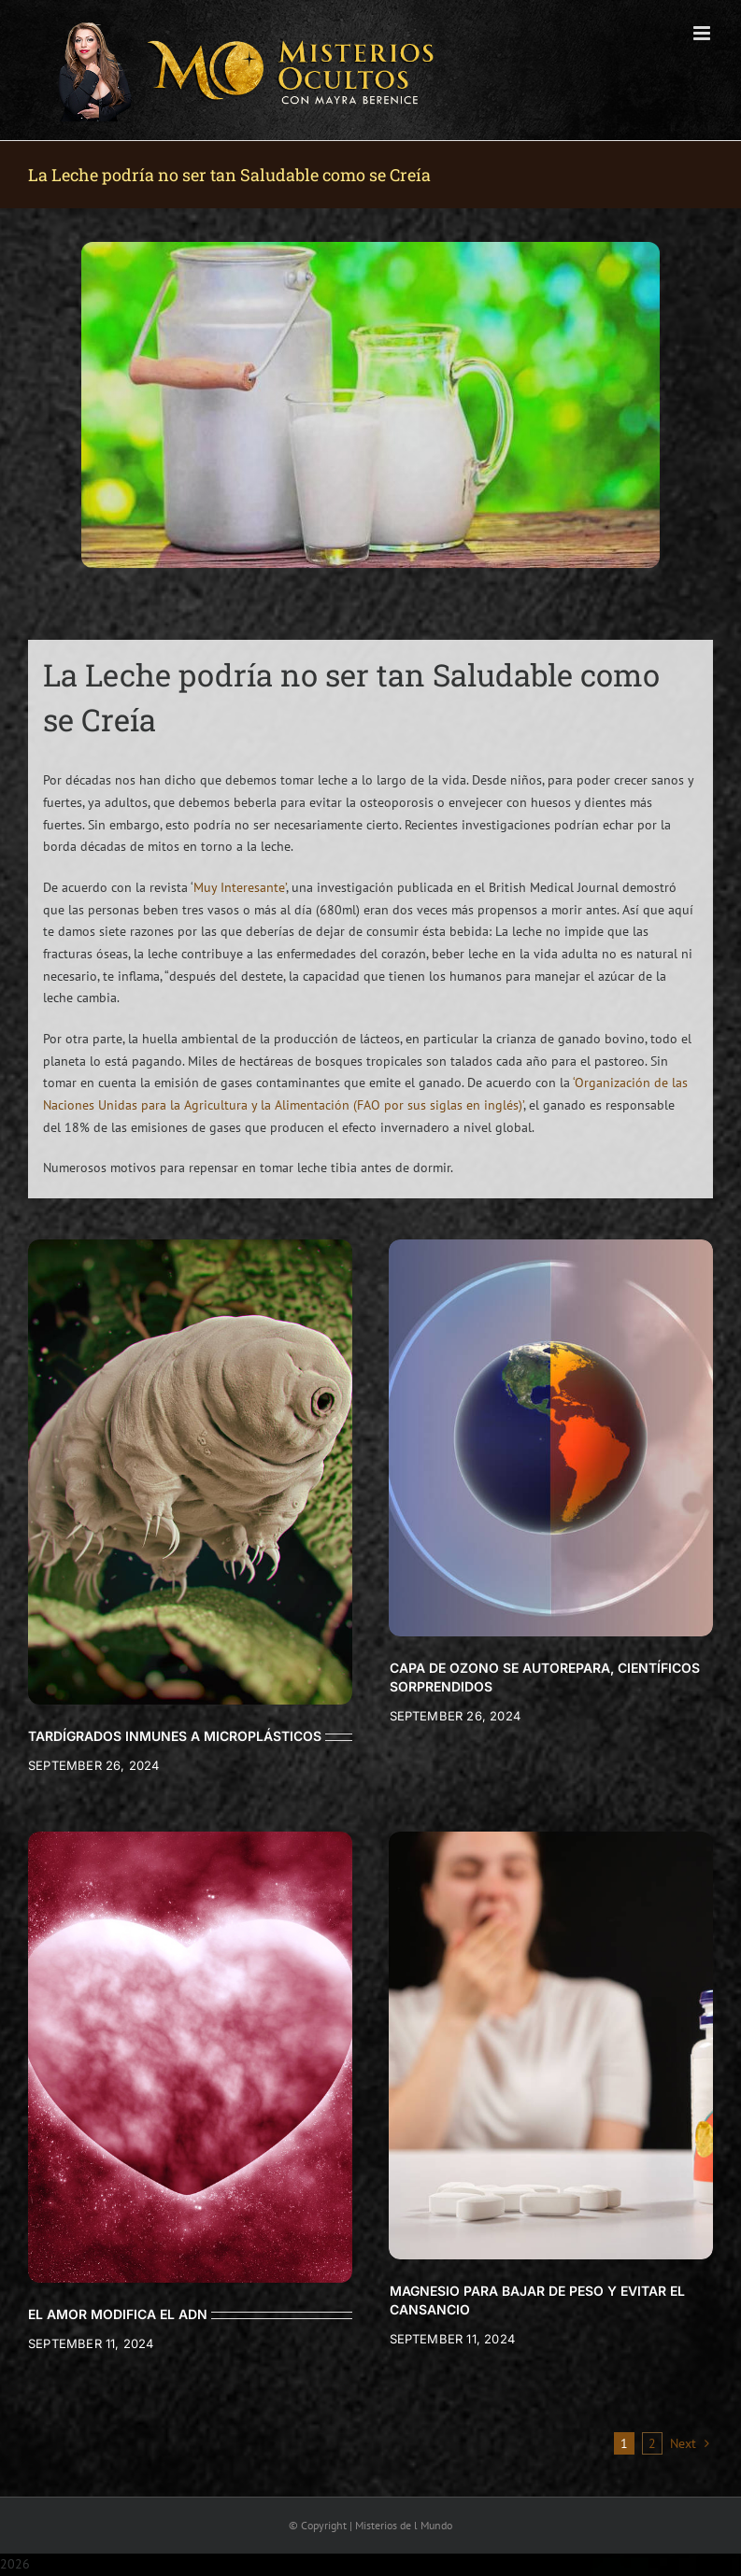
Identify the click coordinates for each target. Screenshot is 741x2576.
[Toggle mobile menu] (703, 33)
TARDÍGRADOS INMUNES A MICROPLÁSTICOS (174, 1736)
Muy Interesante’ (239, 887)
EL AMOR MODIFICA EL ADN (117, 2314)
